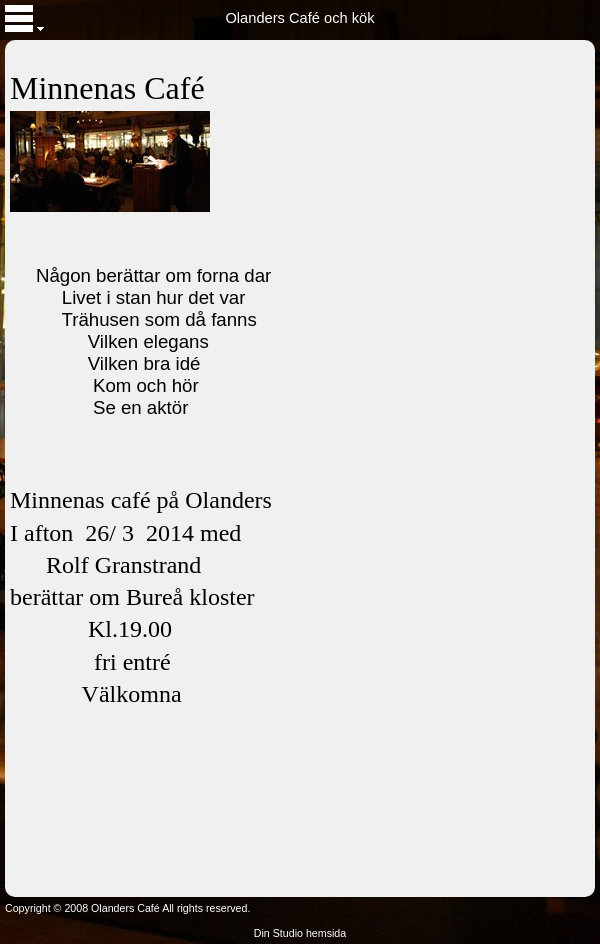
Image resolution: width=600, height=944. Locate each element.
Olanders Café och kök (299, 18)
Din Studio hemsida (300, 933)
